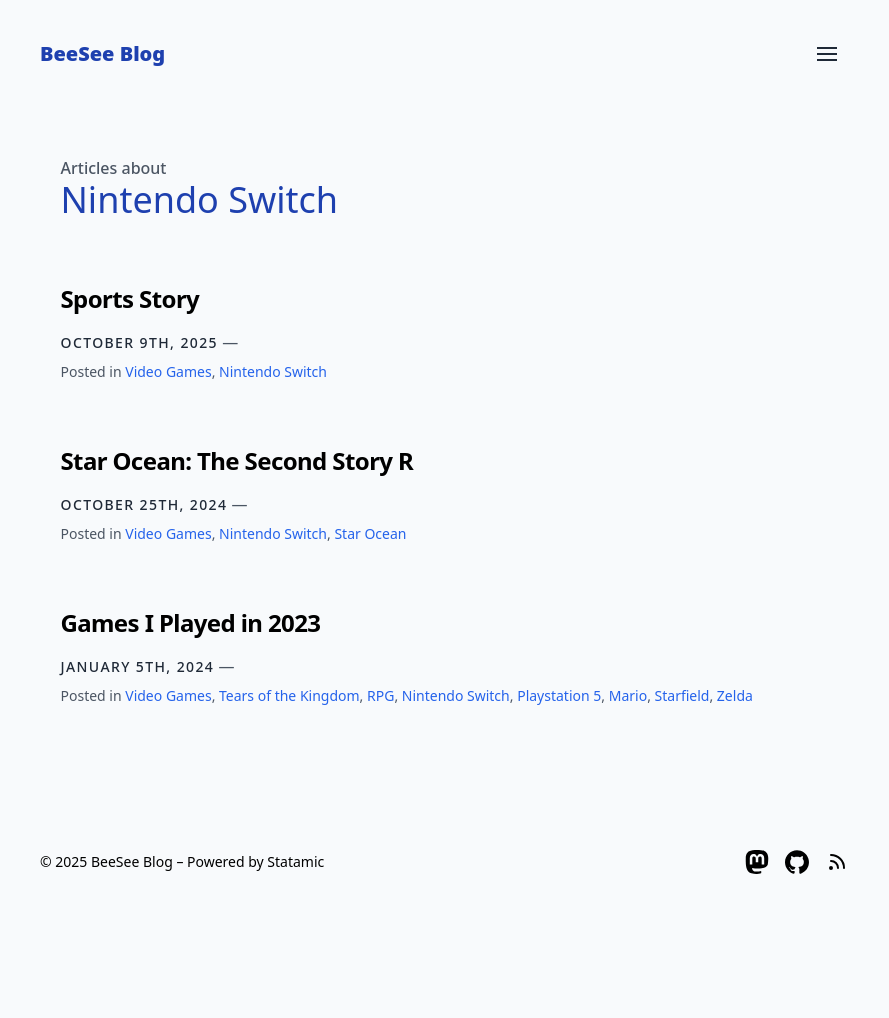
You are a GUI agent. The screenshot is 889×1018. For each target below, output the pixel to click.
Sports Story (130, 298)
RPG (380, 695)
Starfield (682, 695)
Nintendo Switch (273, 371)
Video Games (168, 371)
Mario (628, 695)
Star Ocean (370, 533)
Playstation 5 (559, 695)
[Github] (797, 862)
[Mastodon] (757, 862)
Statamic (295, 861)
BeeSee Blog (102, 53)
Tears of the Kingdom (289, 695)
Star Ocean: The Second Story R (237, 460)
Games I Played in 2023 (191, 622)
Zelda (735, 695)
